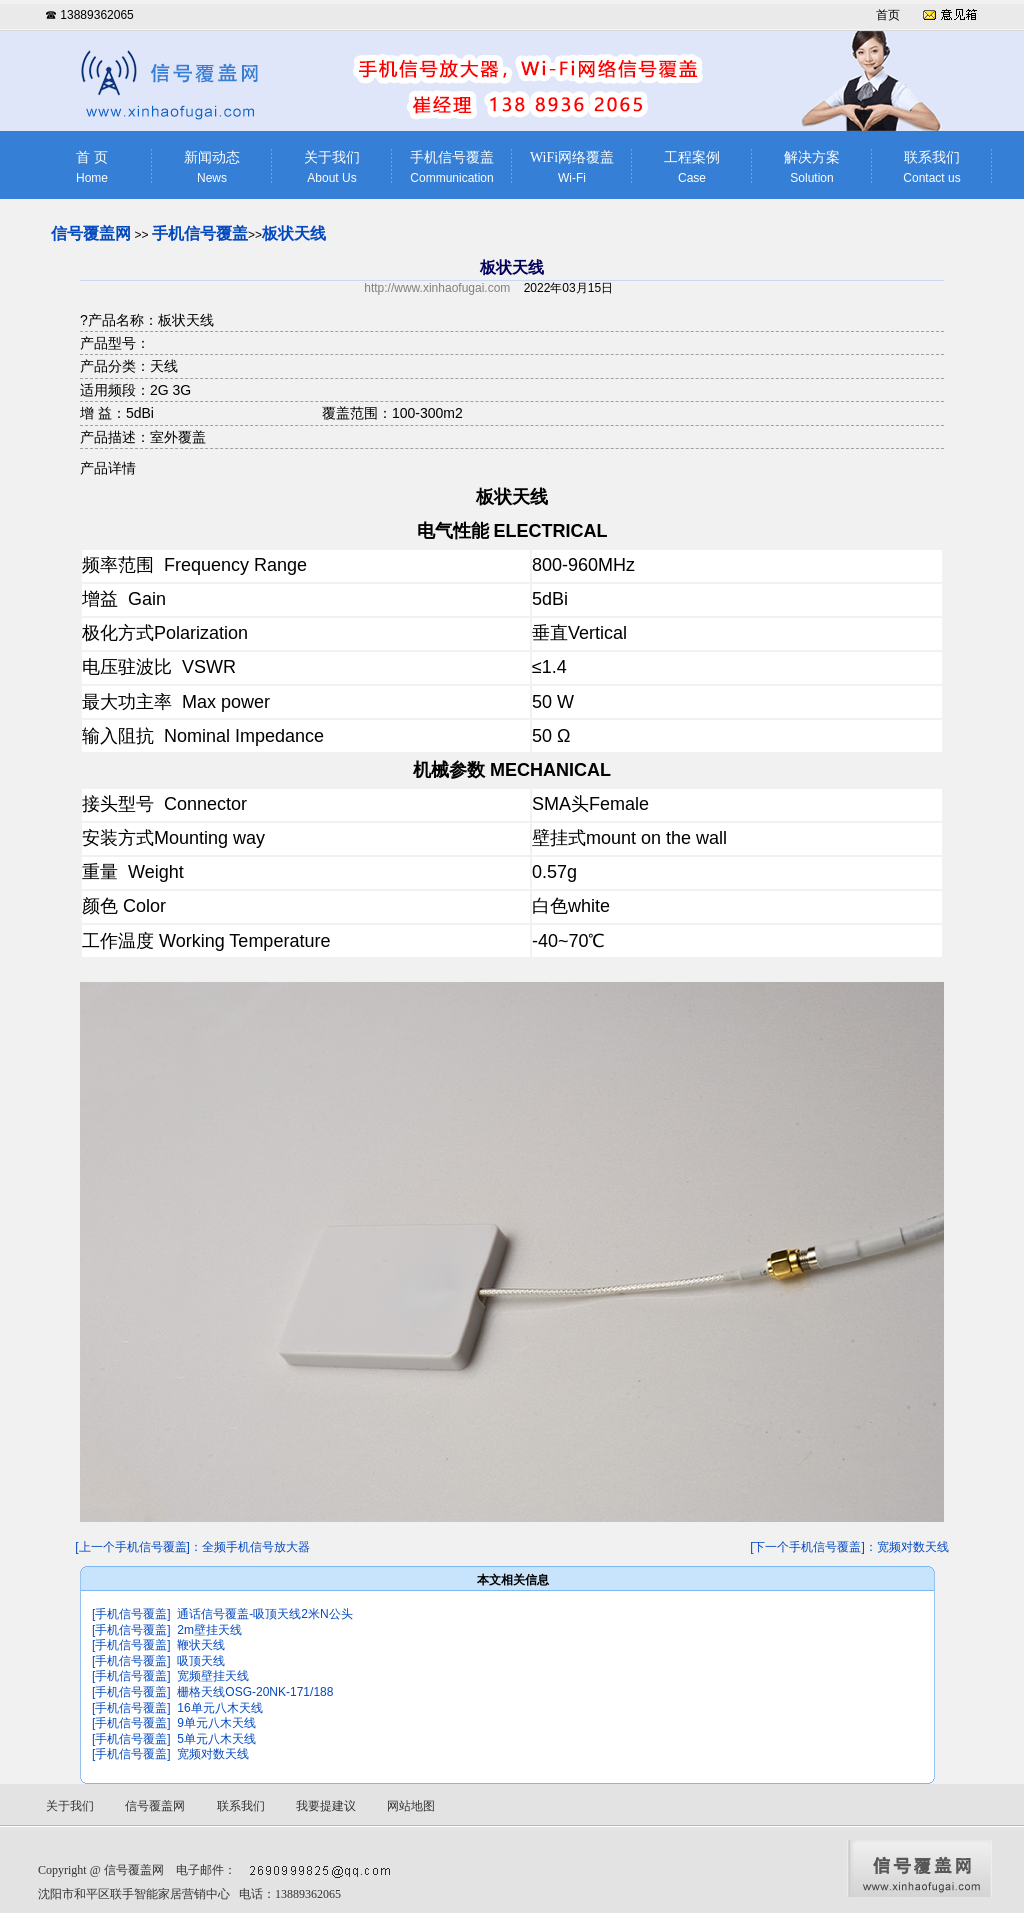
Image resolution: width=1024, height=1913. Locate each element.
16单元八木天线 (219, 1708)
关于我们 (332, 167)
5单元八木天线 (216, 1739)
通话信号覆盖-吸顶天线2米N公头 (264, 1614)
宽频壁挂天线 (213, 1676)
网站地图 (411, 1806)
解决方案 (812, 167)
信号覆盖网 (91, 233)
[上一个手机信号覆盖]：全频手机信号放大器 (192, 1547)
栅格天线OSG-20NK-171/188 (255, 1692)
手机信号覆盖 (452, 167)
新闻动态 (212, 167)
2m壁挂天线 (209, 1630)
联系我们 (932, 167)
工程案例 (692, 167)
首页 (888, 15)
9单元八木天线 (216, 1723)
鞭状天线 (201, 1645)
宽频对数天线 (213, 1754)
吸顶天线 (201, 1661)
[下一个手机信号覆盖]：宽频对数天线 (849, 1547)
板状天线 (294, 233)
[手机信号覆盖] (131, 1614)
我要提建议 (326, 1806)
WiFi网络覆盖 (572, 167)
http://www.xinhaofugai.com (437, 288)
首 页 (92, 167)
